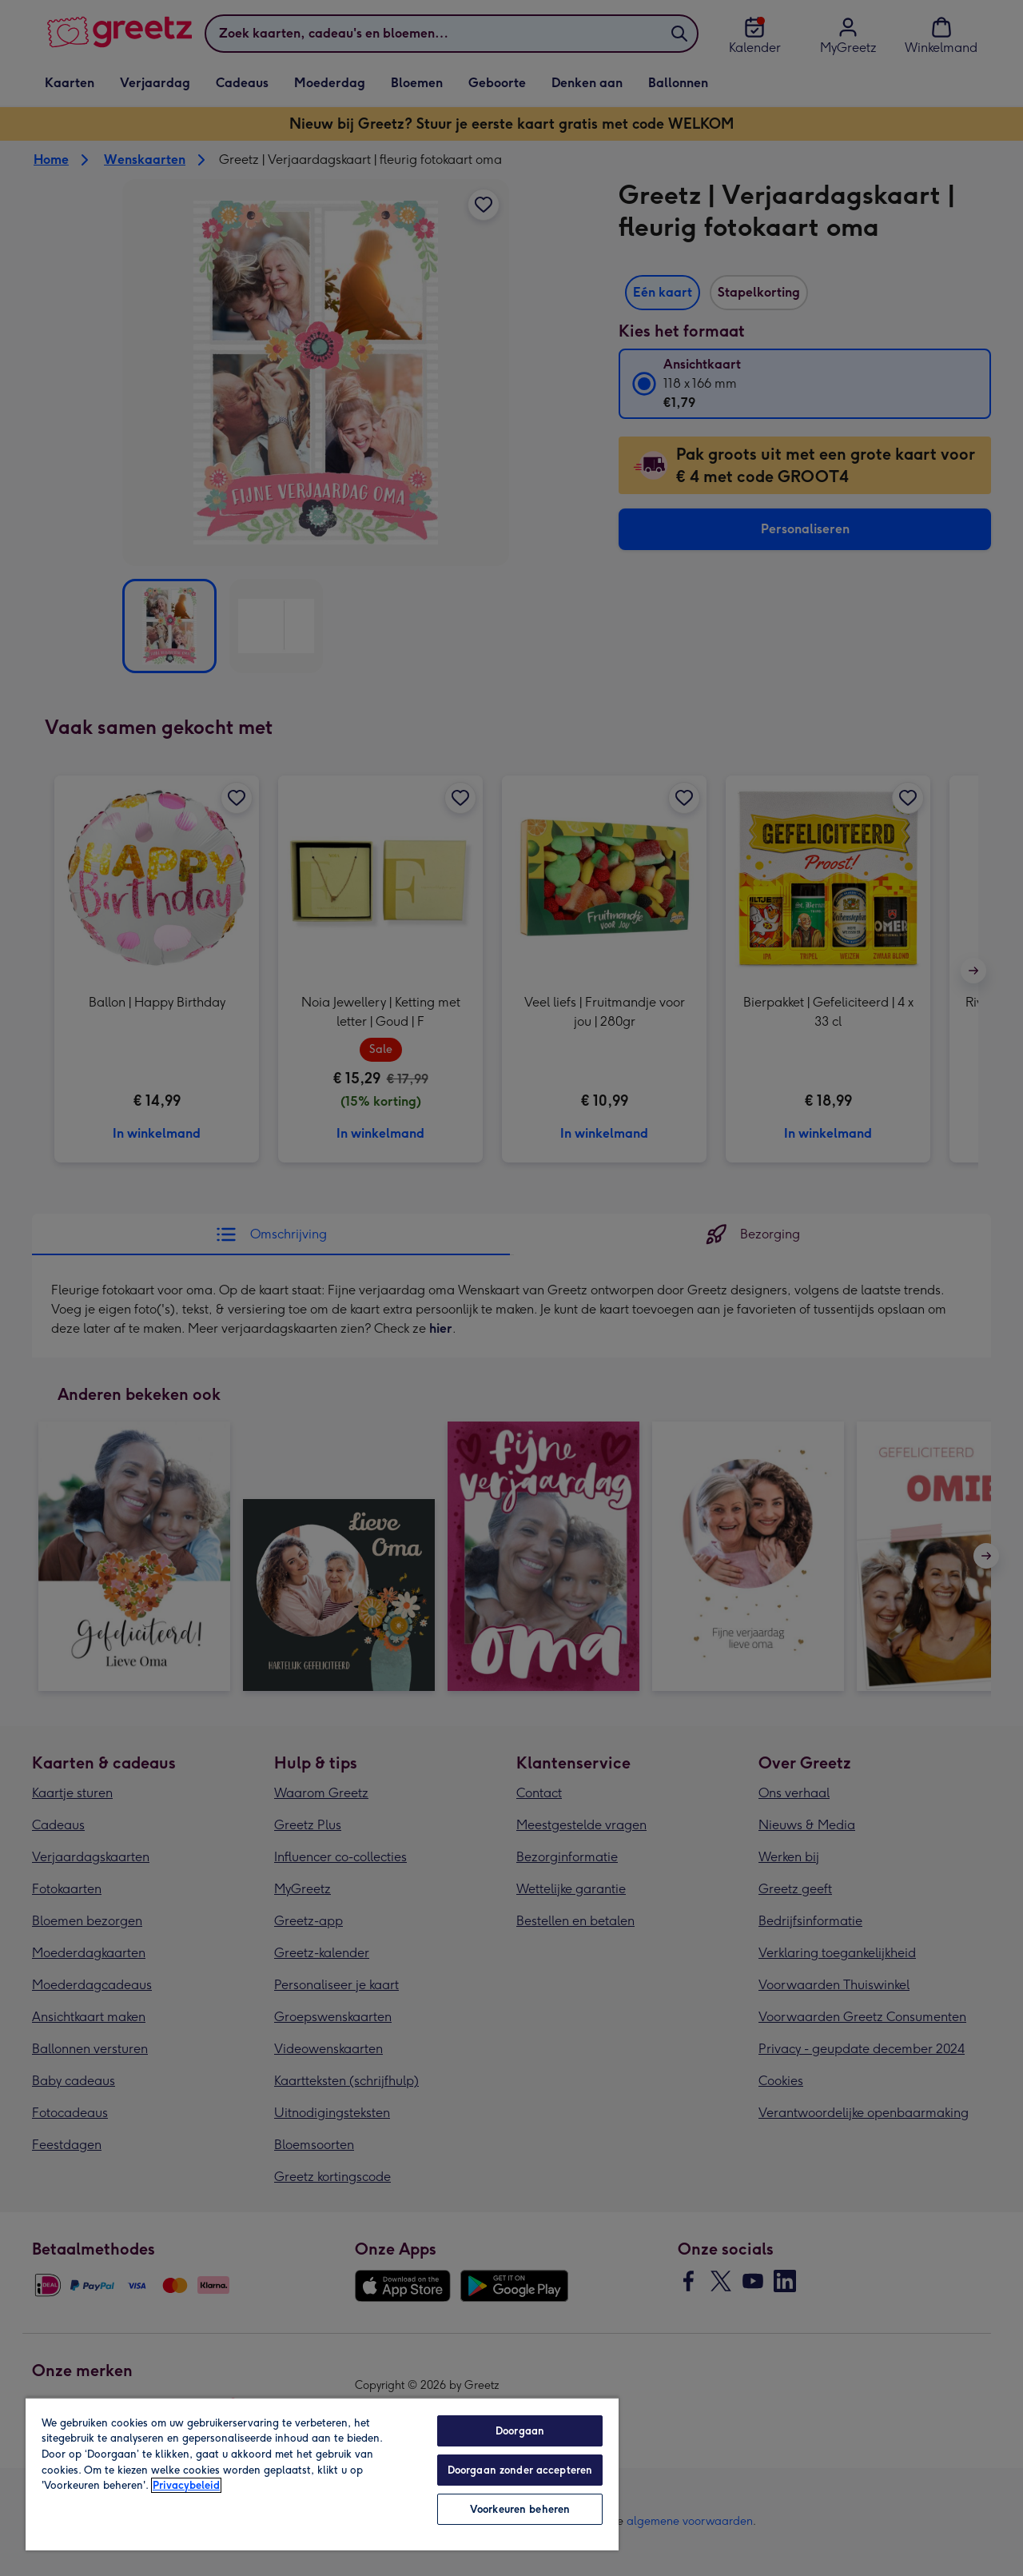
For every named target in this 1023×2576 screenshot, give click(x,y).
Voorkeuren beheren (520, 2509)
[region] (322, 2473)
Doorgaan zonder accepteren (520, 2470)
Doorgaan (520, 2431)
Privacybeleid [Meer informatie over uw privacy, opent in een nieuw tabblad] (186, 2485)
